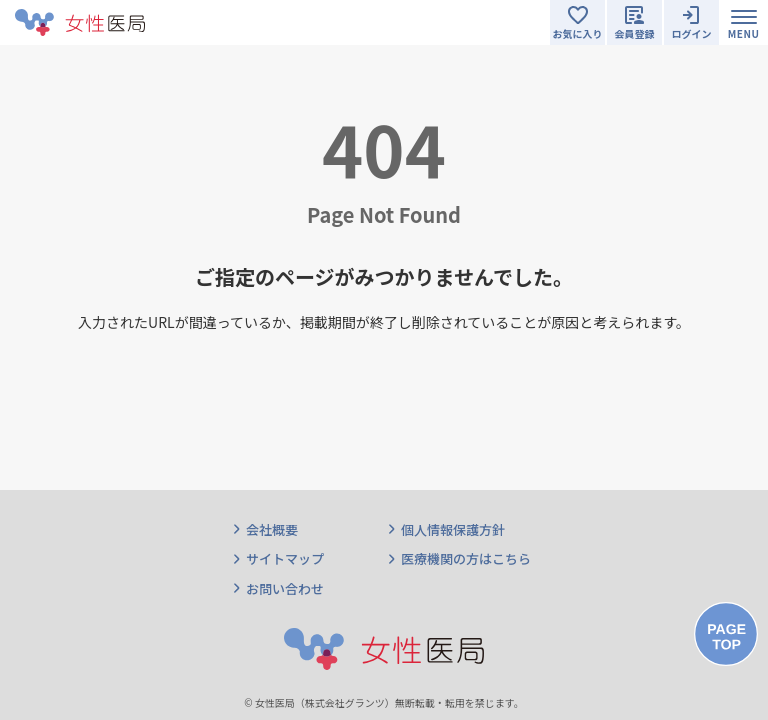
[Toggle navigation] (743, 23)
